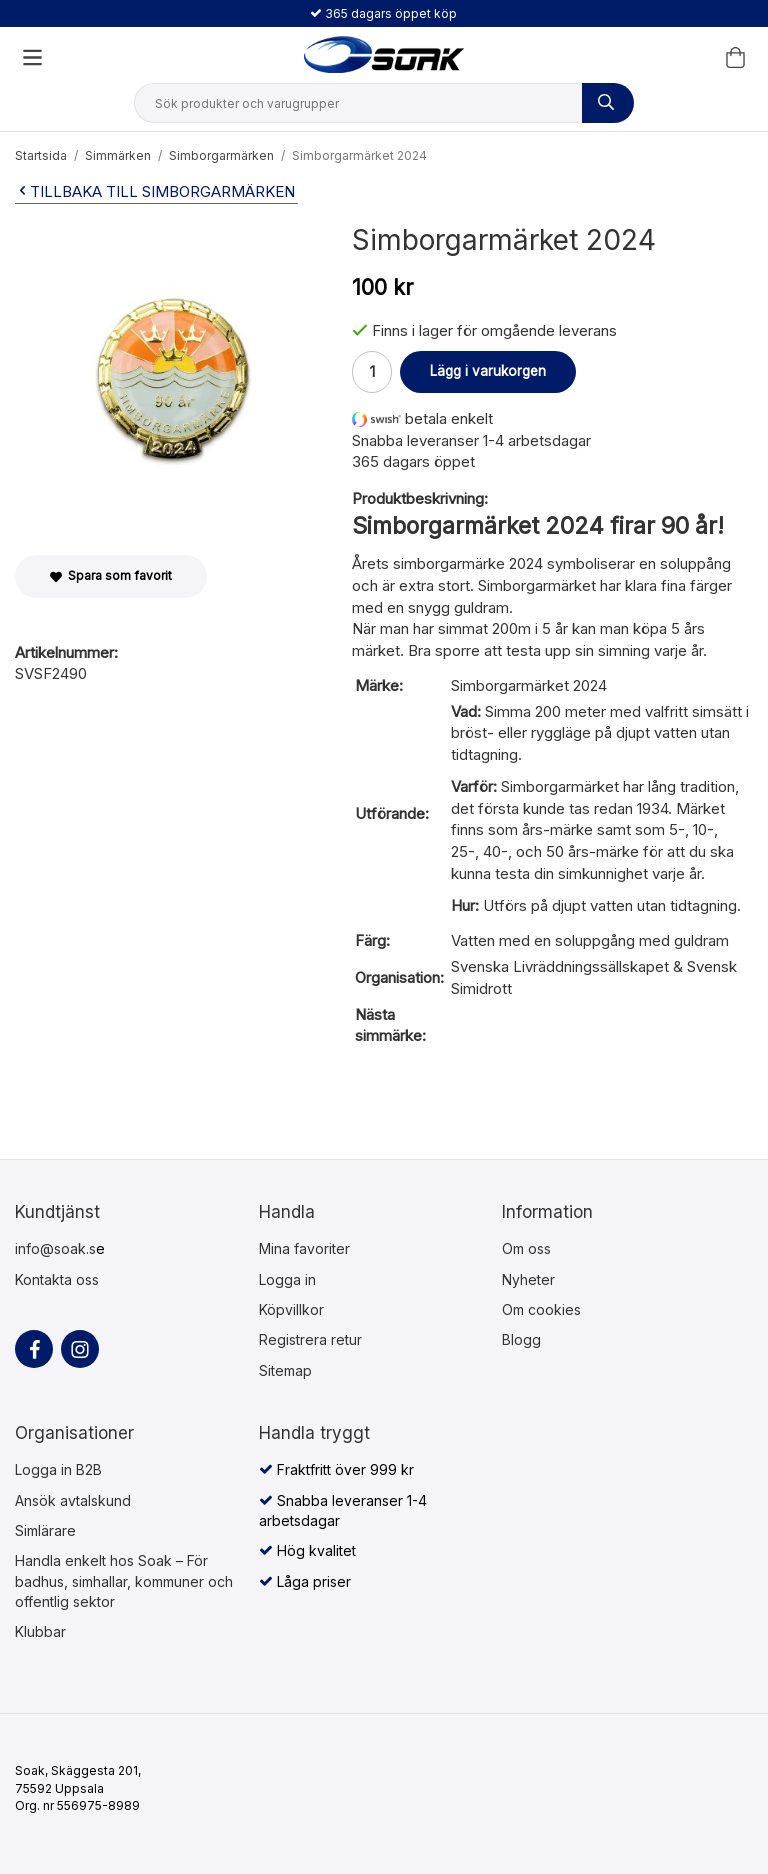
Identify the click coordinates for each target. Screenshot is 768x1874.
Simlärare (45, 1530)
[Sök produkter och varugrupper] (608, 103)
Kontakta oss (57, 1279)
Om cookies (541, 1309)
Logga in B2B (58, 1469)
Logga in (287, 1279)
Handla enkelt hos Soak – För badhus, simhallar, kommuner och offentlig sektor (124, 1581)
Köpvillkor (291, 1309)
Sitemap (285, 1370)
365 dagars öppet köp (383, 13)
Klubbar (40, 1631)
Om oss (526, 1248)
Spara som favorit (111, 575)
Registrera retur (310, 1339)
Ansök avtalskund (73, 1500)
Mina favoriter (304, 1248)
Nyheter (528, 1279)
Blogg (521, 1339)
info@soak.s (55, 1248)
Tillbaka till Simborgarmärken (155, 191)
